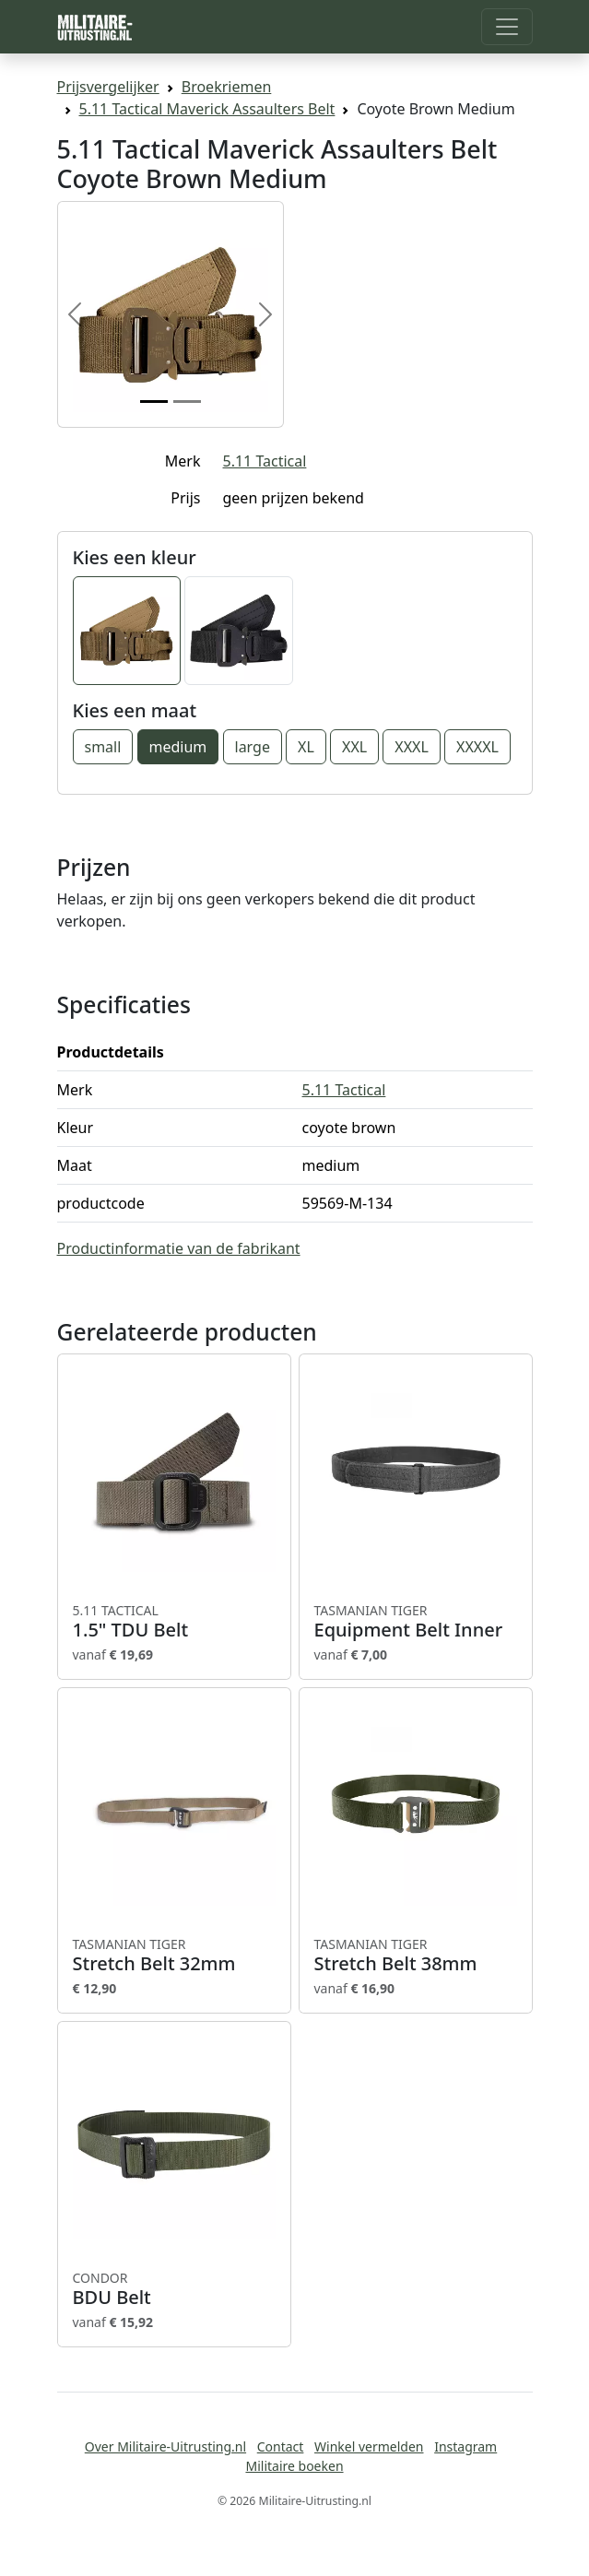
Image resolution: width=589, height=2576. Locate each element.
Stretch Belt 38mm (415, 1955)
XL (306, 747)
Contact (280, 2446)
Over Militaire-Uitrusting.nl (165, 2446)
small (103, 747)
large (252, 747)
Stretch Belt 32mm (174, 1955)
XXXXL (477, 747)
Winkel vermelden (368, 2446)
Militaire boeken (294, 2466)
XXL (354, 747)
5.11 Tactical (265, 461)
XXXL (412, 747)
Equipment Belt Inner (415, 1621)
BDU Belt (174, 2289)
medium (178, 747)
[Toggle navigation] (507, 26)
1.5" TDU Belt (174, 1621)
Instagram (465, 2446)
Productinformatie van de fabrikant (178, 1248)
